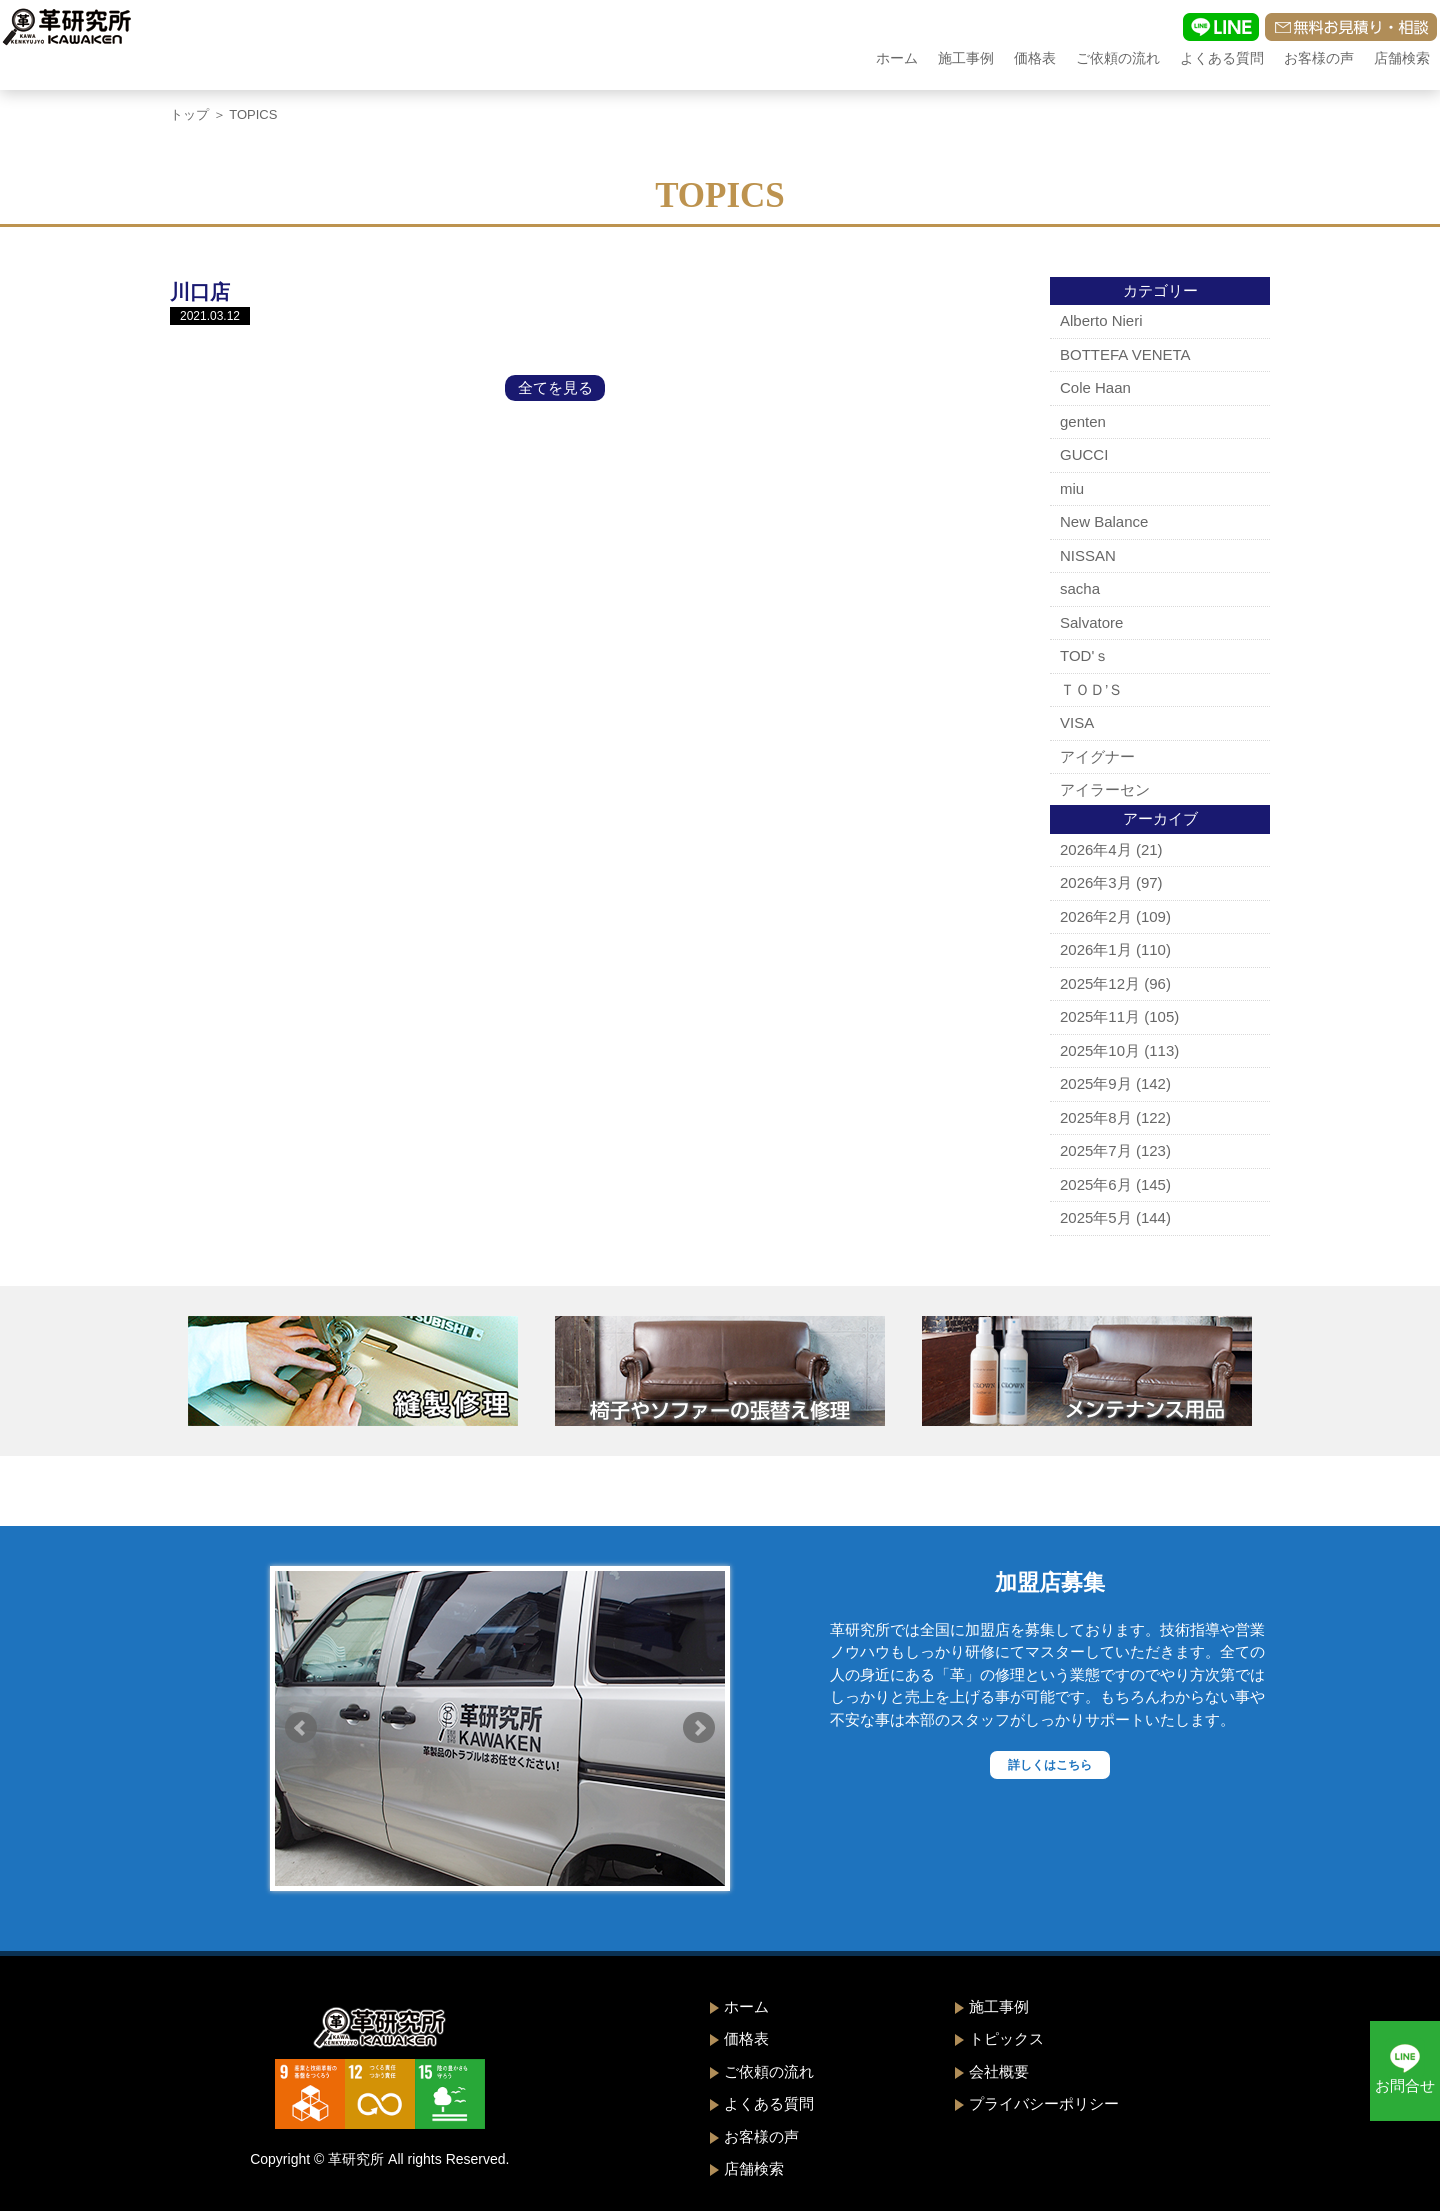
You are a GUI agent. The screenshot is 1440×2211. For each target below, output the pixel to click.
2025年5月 (1096, 1217)
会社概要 (999, 2071)
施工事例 (966, 58)
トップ (189, 114)
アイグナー (1097, 756)
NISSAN (1088, 555)
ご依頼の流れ (1118, 58)
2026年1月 (1096, 949)
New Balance (1104, 521)
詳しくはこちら (1050, 1765)
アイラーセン (1105, 789)
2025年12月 (1100, 983)
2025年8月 (1096, 1117)
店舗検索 (1402, 58)
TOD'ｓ (1084, 655)
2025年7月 (1096, 1150)
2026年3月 (1096, 882)
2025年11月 (1100, 1016)
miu (1072, 488)
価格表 (1035, 58)
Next (699, 1728)
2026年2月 (1096, 916)
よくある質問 (1222, 58)
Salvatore (1091, 622)
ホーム (897, 58)
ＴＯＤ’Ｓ (1091, 689)
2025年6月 (1096, 1184)
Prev (301, 1728)
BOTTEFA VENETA (1125, 354)
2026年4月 (1096, 849)
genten (1083, 421)
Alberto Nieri (1101, 320)
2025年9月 (1096, 1083)
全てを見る (555, 387)
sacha (1080, 588)
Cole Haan (1095, 387)
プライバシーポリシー (1044, 2103)
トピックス (1006, 2038)
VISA (1077, 722)
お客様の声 (1319, 58)
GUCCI (1084, 454)
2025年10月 (1100, 1050)
